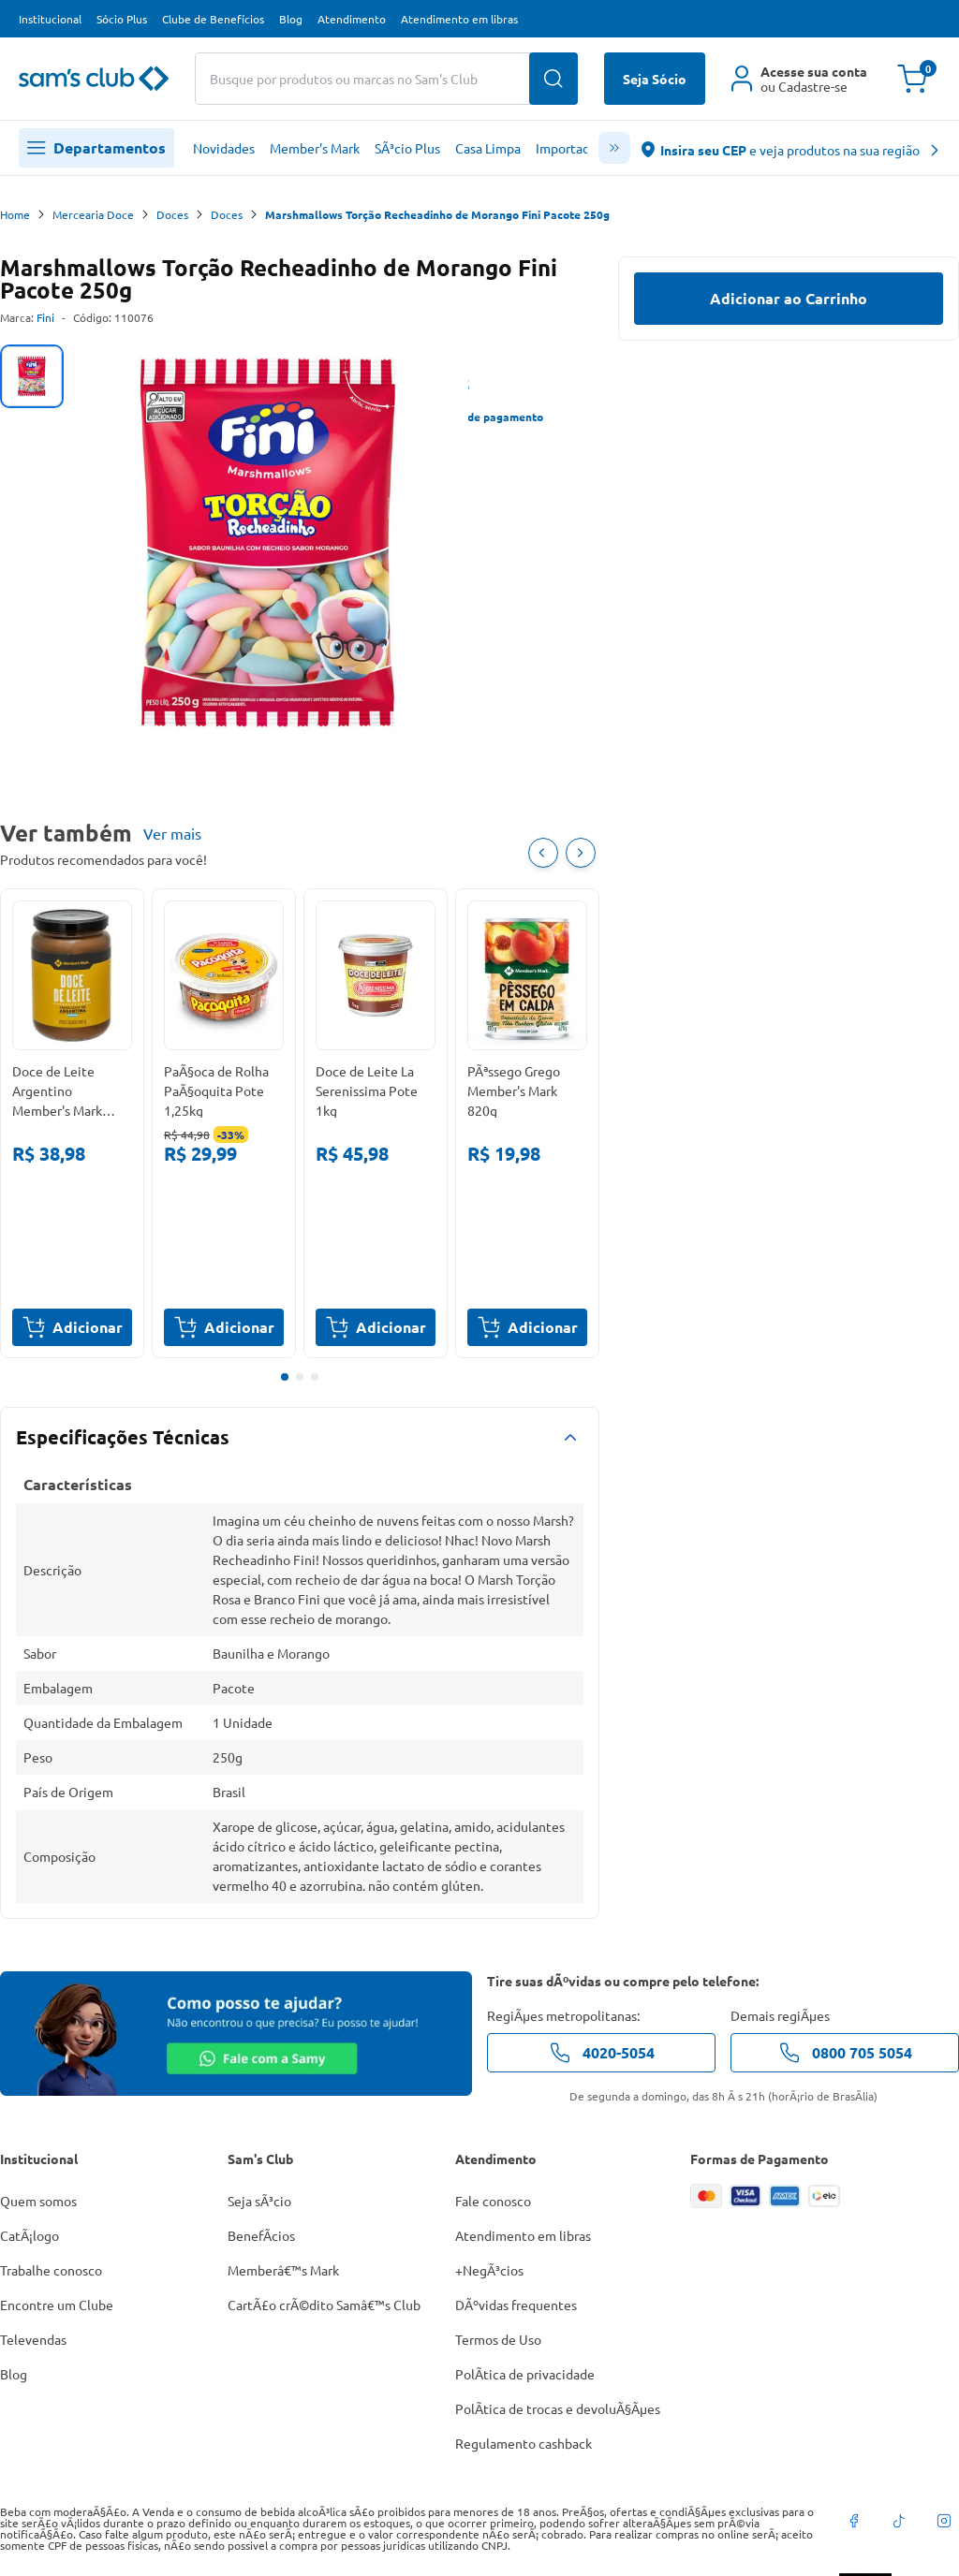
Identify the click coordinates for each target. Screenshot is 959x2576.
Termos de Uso (498, 2339)
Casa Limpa (488, 147)
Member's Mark (315, 147)
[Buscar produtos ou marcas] (386, 78)
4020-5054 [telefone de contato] (602, 2053)
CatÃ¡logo (29, 2235)
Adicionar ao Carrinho (788, 298)
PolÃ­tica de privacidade (525, 2373)
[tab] (32, 376)
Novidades (224, 147)
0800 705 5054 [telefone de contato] (845, 2053)
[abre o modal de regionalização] (791, 148)
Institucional (50, 18)
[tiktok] (899, 2521)
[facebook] (854, 2521)
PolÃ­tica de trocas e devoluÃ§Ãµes (557, 2408)
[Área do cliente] (799, 78)
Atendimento (351, 18)
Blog (290, 18)
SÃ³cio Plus (407, 147)
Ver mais (172, 833)
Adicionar (72, 1327)
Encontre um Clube (56, 2304)
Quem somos (38, 2200)
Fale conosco (493, 2200)
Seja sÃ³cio (259, 2200)
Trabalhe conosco (51, 2269)
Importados (569, 147)
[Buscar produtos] (553, 78)
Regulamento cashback (523, 2443)
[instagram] (944, 2521)
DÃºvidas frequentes (516, 2304)
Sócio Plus (121, 18)
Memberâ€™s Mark (283, 2269)
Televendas (33, 2339)
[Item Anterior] (543, 853)
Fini (45, 317)
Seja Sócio (654, 78)
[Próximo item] (581, 853)
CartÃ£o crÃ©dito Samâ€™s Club (324, 2304)
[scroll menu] (614, 148)
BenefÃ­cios (261, 2235)
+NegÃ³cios (489, 2269)
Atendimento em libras (459, 18)
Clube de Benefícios (213, 18)
